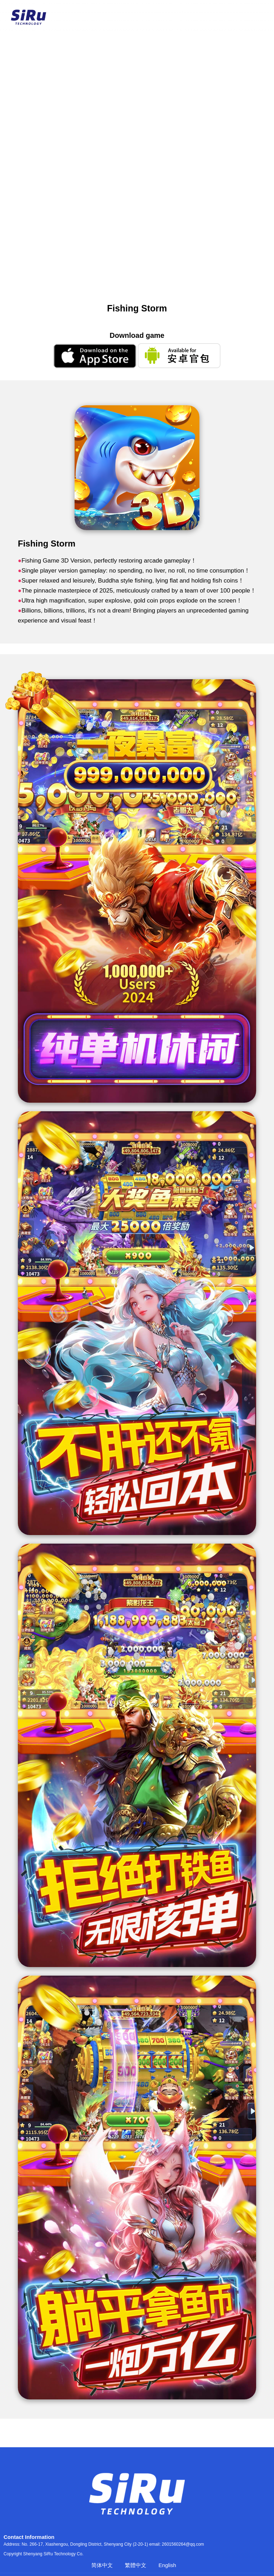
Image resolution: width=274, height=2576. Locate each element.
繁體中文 (135, 2565)
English (167, 2565)
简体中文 (102, 2565)
